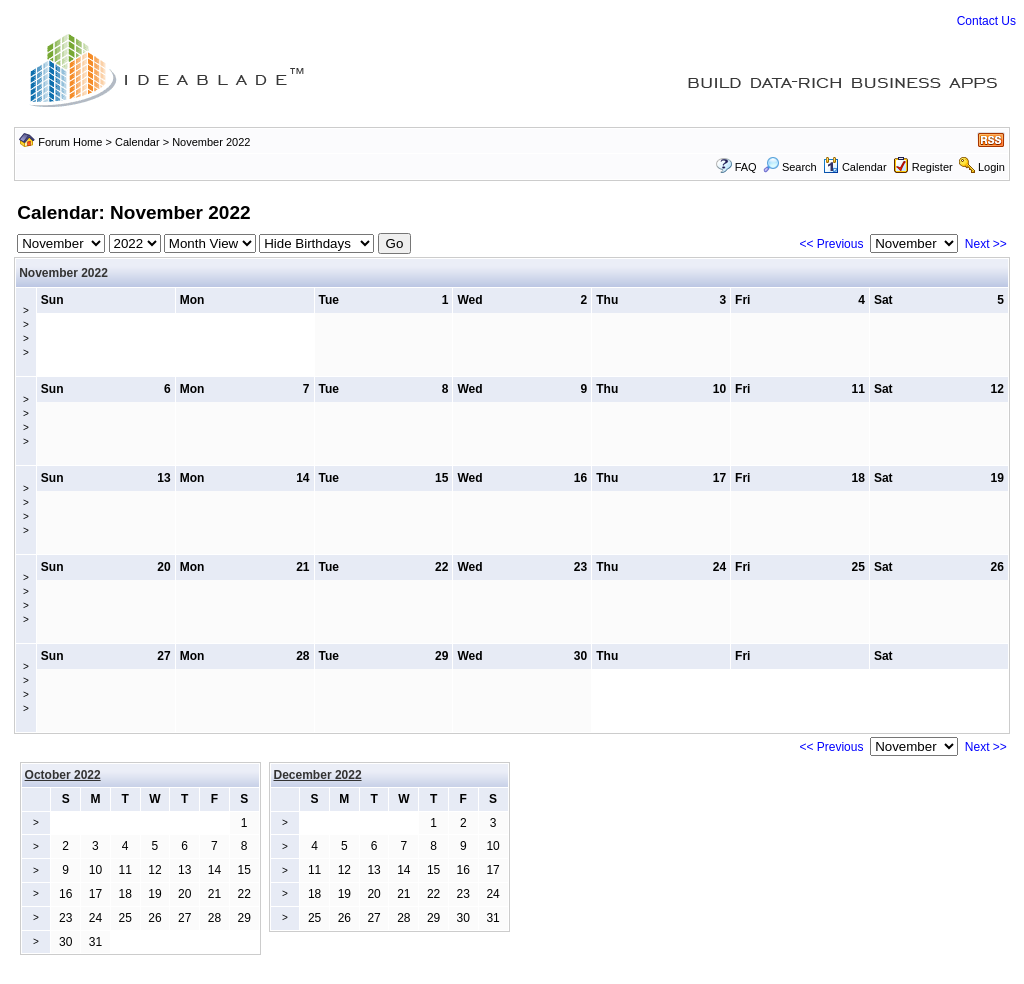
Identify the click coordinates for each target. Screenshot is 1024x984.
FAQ (746, 167)
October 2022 (63, 775)
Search (790, 167)
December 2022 (318, 775)
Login (991, 167)
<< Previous (831, 244)
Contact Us (986, 21)
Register (932, 167)
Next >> (986, 244)
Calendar (137, 142)
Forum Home (70, 142)
